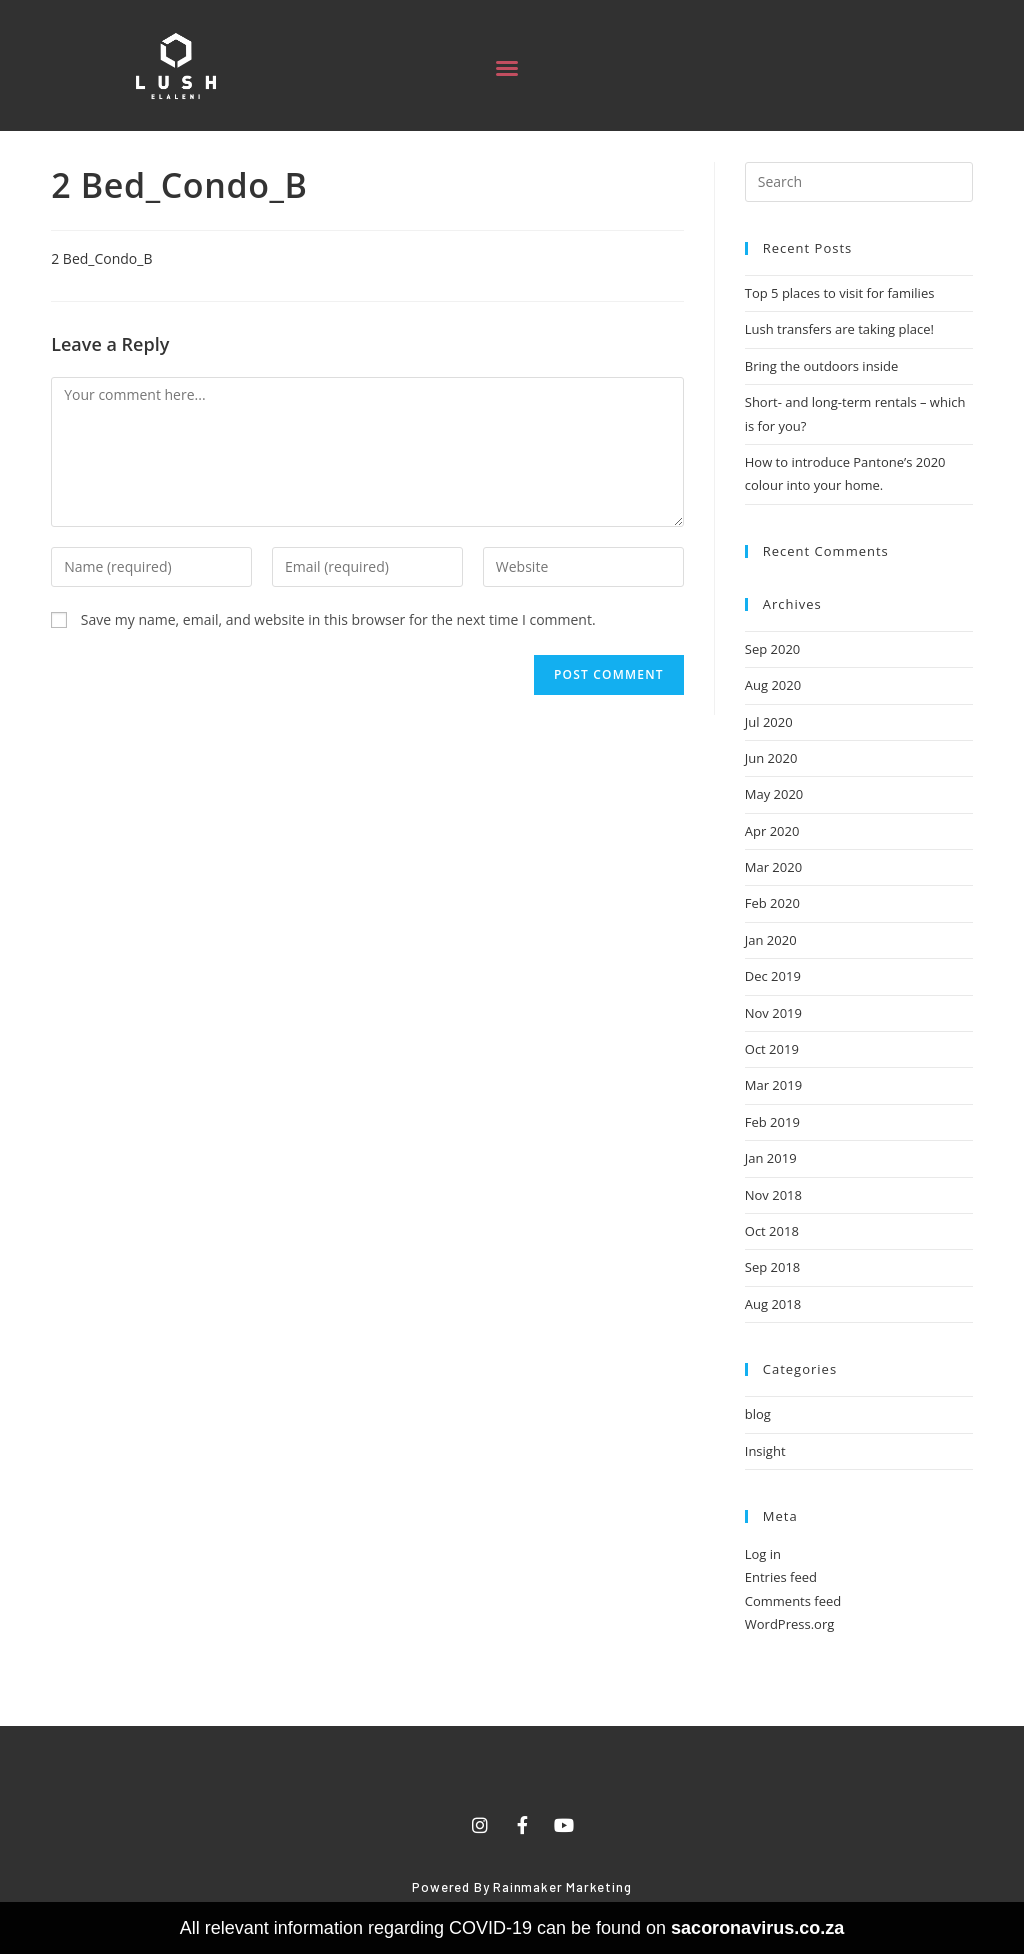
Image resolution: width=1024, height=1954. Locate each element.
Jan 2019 (771, 1158)
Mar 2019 (773, 1085)
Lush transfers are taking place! (839, 329)
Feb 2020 (772, 903)
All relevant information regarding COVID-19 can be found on (512, 1928)
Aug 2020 (773, 685)
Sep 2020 (773, 649)
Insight (765, 1451)
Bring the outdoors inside (822, 366)
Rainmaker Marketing (562, 1887)
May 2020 (774, 794)
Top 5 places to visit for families (840, 293)
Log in (763, 1554)
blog (758, 1414)
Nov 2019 (773, 1013)
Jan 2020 (771, 940)
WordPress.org (790, 1624)
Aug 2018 (773, 1304)
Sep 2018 (773, 1267)
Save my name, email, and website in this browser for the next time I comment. (338, 619)
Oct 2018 (772, 1231)
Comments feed (793, 1601)
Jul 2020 (769, 722)
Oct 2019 (772, 1049)
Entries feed (781, 1577)
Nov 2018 (773, 1195)
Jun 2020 (771, 758)
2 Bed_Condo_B (101, 258)
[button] (507, 68)
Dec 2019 (773, 976)
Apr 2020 (772, 831)
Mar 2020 (773, 867)
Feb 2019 (772, 1122)
